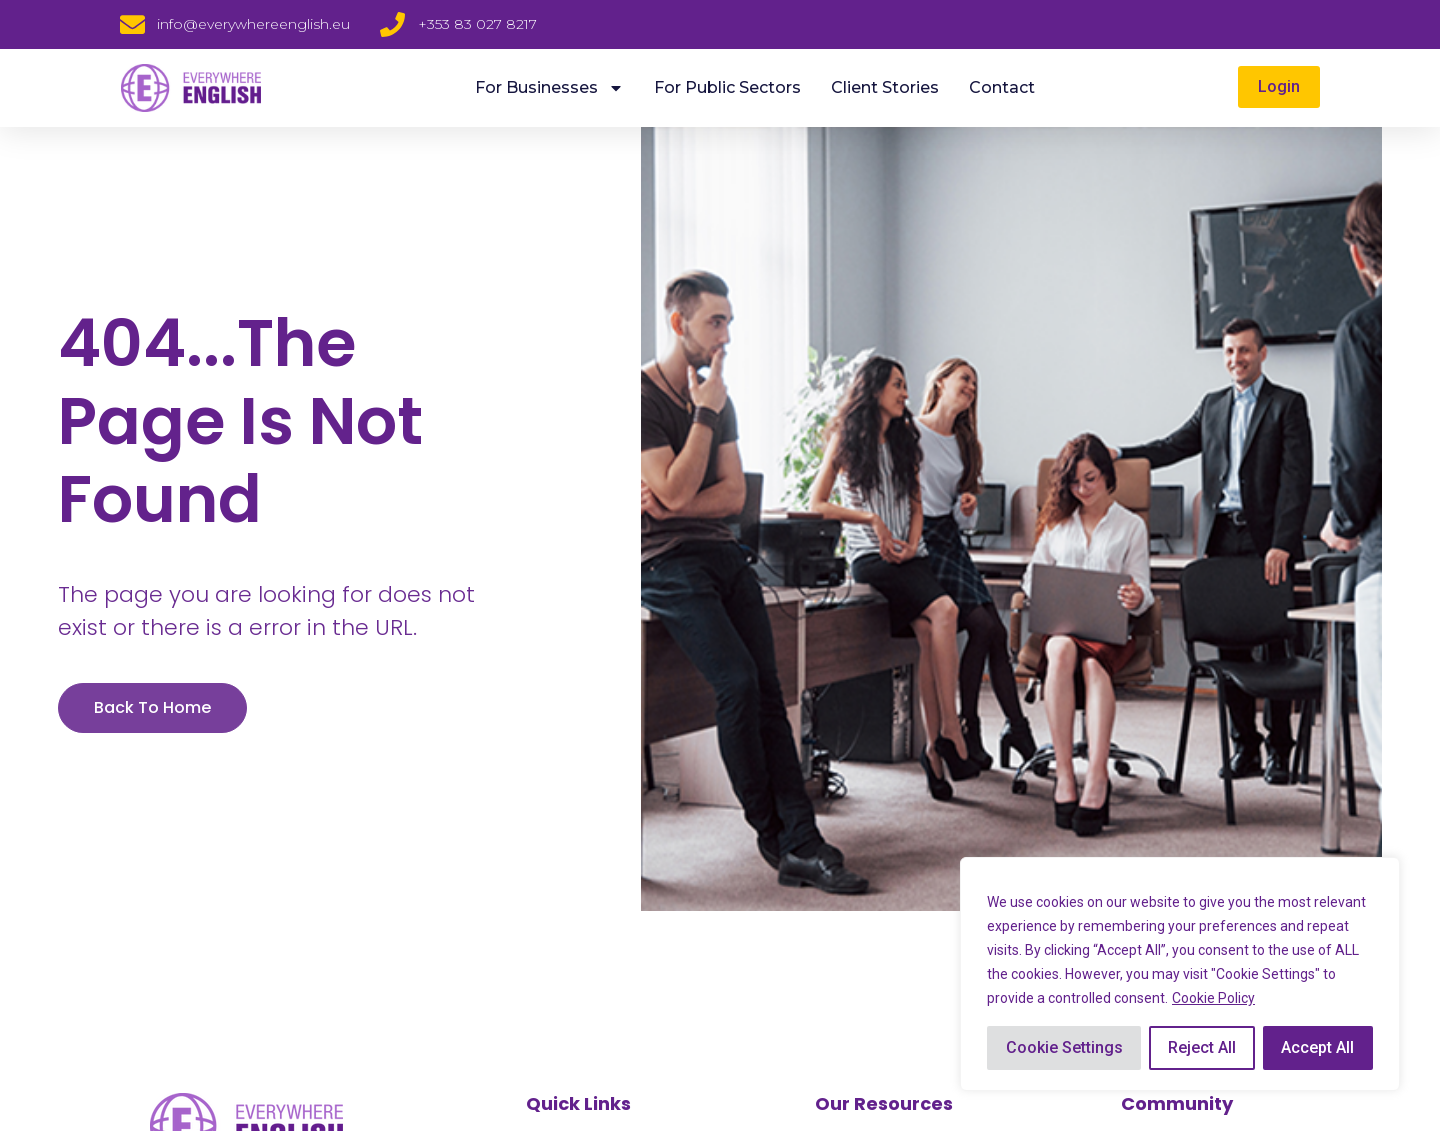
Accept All (1317, 1047)
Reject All (1202, 1047)
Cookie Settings (1064, 1047)
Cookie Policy (1213, 998)
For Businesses (549, 88)
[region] (1180, 974)
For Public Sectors (727, 87)
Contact (1002, 87)
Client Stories (885, 87)
